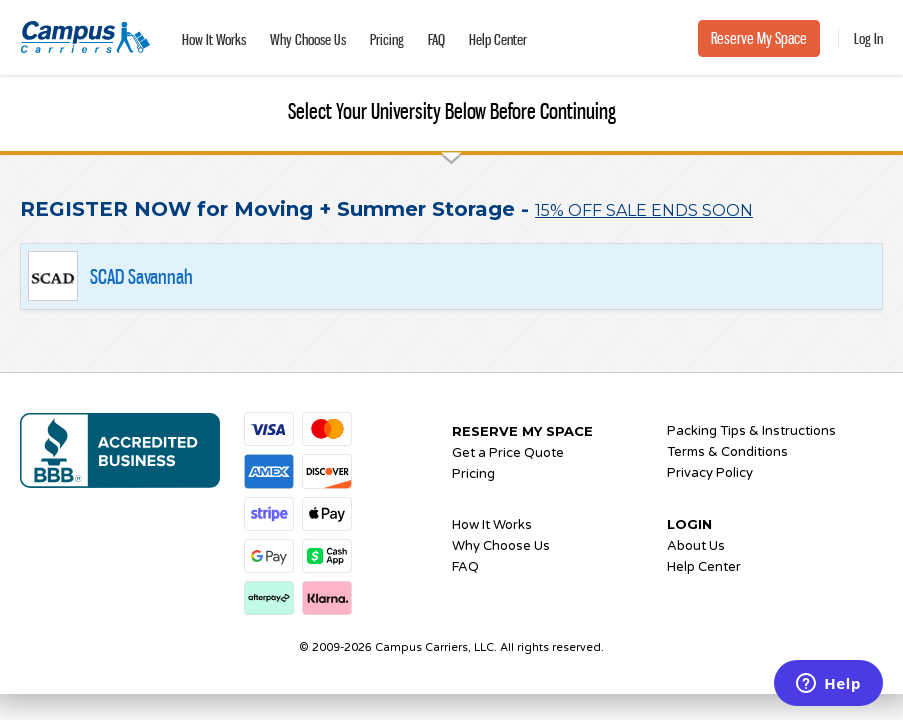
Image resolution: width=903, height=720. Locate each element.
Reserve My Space (759, 38)
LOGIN (689, 524)
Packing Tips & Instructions (751, 431)
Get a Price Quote (508, 453)
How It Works (214, 40)
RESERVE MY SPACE (522, 431)
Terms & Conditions (727, 452)
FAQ (436, 40)
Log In (868, 39)
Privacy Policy (710, 473)
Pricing (387, 40)
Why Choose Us (308, 40)
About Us (696, 546)
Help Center (498, 40)
